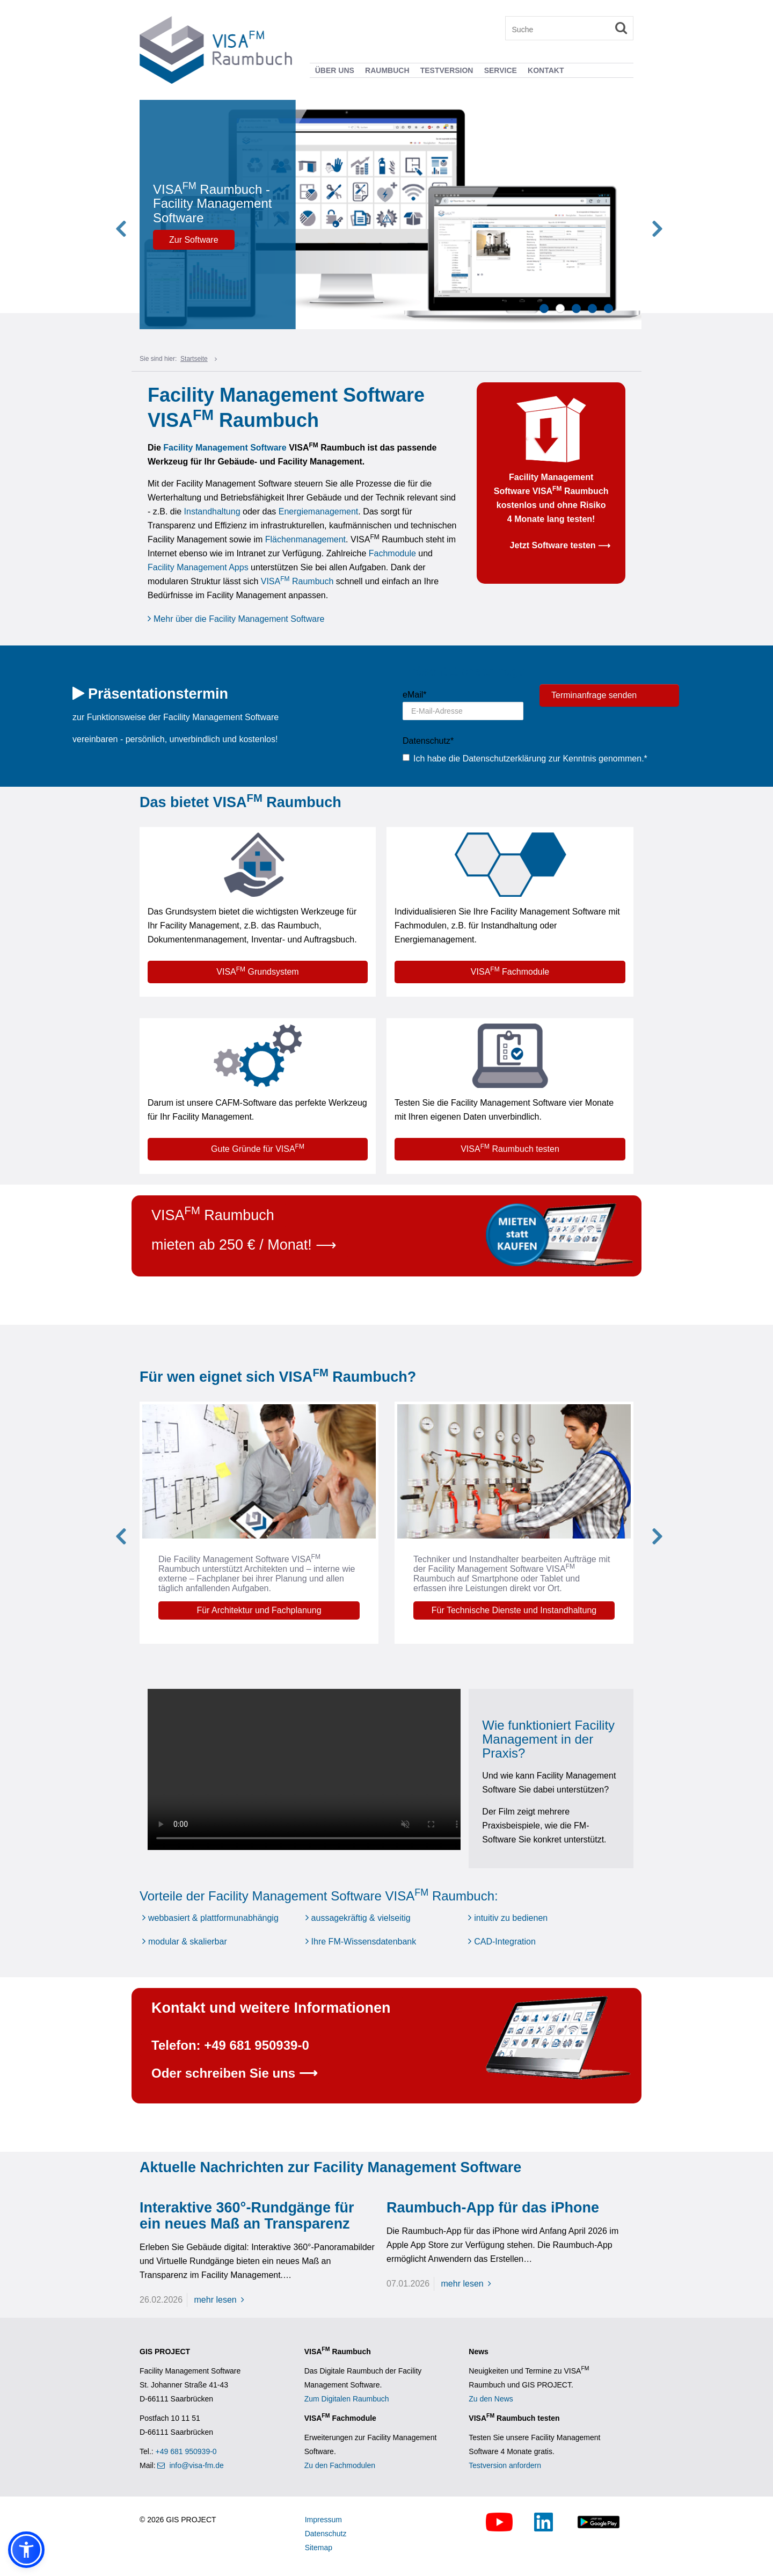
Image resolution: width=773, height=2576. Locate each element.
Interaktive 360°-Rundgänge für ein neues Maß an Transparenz (247, 2216)
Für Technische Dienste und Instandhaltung (532, 1610)
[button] (26, 2549)
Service (500, 70)
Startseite (194, 358)
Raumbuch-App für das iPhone (492, 2208)
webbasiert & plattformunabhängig (213, 1917)
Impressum (323, 2519)
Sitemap (318, 2547)
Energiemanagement (319, 511)
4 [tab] (592, 308)
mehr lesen (221, 2299)
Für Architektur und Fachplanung (278, 1610)
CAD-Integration (505, 1941)
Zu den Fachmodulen (339, 2465)
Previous (137, 214)
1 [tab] (544, 308)
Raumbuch (387, 70)
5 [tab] (608, 308)
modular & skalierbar (187, 1941)
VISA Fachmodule (510, 971)
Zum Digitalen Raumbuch (346, 2398)
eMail (410, 694)
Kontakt (546, 70)
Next (636, 214)
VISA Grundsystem (257, 971)
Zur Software (224, 239)
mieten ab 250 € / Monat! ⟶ (244, 1245)
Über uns (334, 70)
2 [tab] (560, 308)
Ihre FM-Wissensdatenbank (364, 1941)
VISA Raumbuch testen (510, 1148)
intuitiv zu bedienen (511, 1917)
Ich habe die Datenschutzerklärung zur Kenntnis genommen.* (525, 758)
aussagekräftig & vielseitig (361, 1917)
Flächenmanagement (305, 539)
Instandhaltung (212, 511)
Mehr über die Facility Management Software (239, 618)
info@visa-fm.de (196, 2465)
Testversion (446, 70)
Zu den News (491, 2398)
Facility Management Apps (198, 567)
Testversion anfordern (505, 2465)
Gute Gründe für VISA (257, 1148)
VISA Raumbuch (298, 581)
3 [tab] (576, 308)
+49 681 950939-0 (186, 2451)
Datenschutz (423, 740)
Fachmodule (392, 553)
